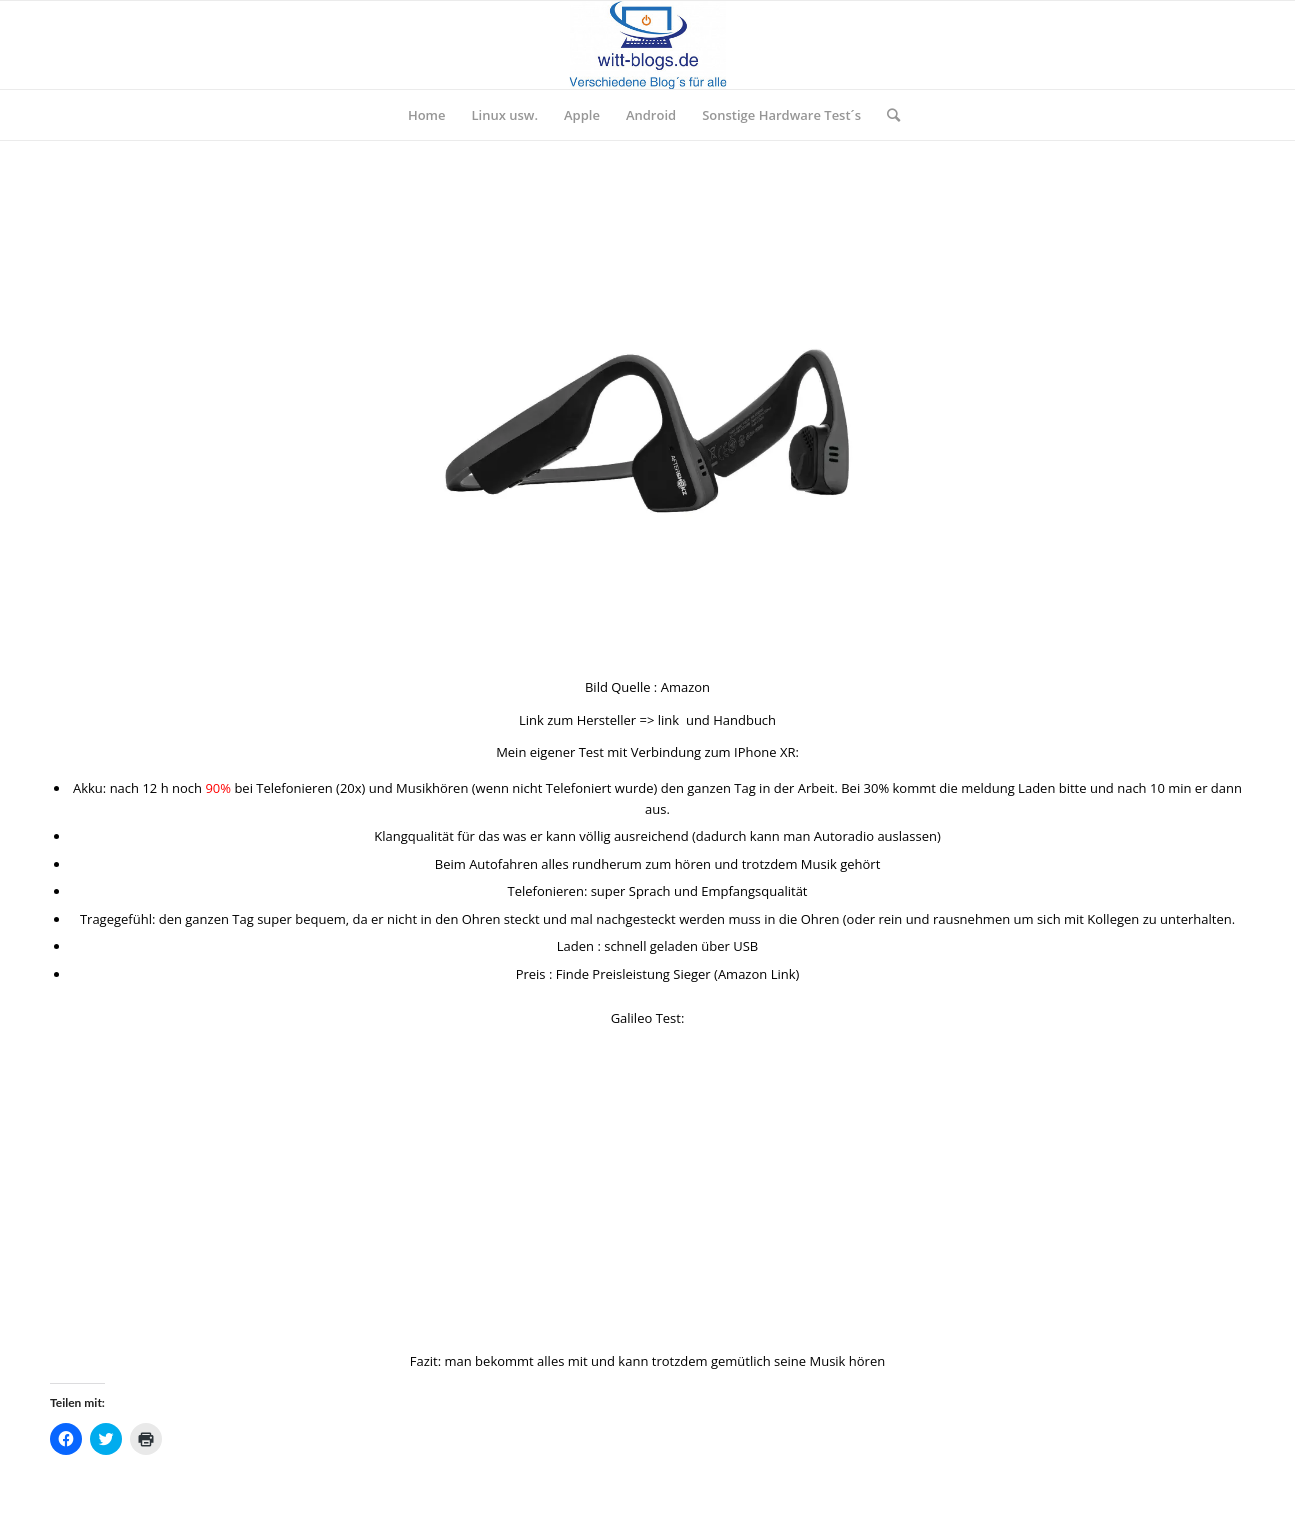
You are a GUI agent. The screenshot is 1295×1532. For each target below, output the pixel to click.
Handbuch (744, 720)
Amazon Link (757, 974)
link (668, 720)
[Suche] (887, 115)
